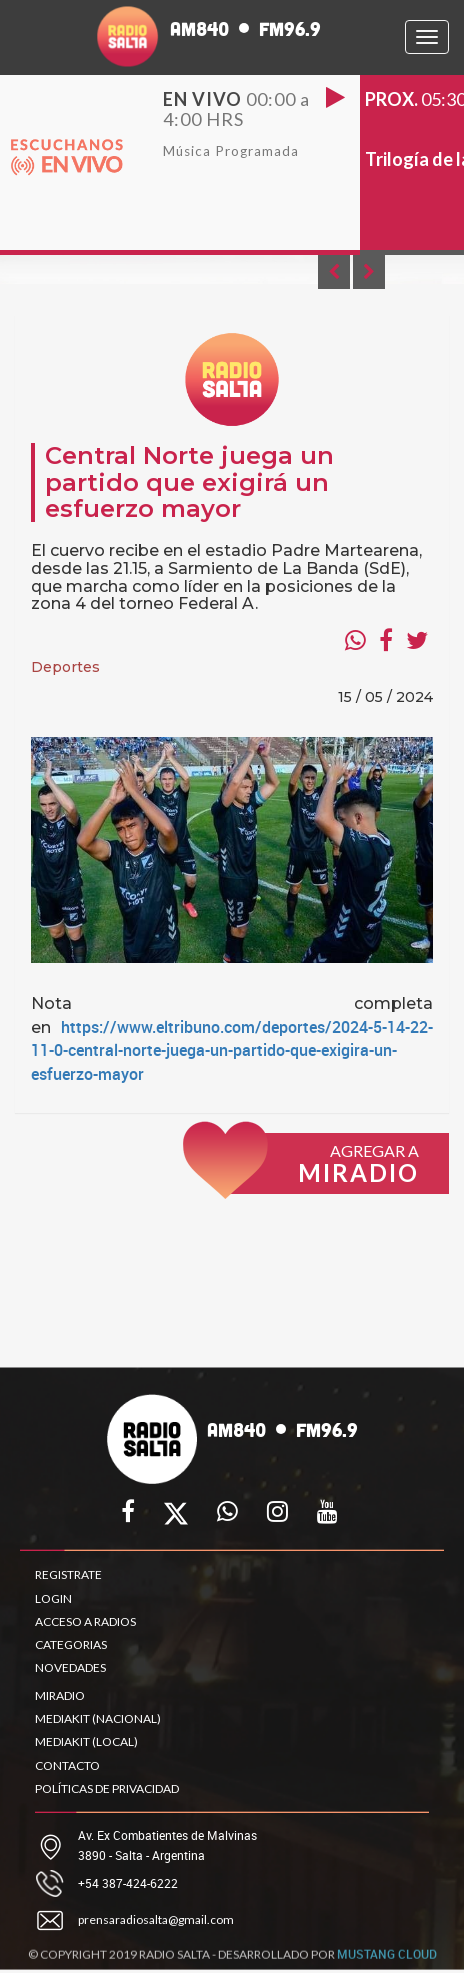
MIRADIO (60, 1695)
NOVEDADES (70, 1667)
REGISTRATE (68, 1574)
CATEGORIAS (71, 1644)
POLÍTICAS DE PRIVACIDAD (107, 1788)
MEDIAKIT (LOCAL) (86, 1741)
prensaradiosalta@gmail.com (156, 1919)
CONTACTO (67, 1765)
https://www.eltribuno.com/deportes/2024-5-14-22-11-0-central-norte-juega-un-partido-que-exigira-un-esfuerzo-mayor (232, 1051)
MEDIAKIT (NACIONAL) (98, 1718)
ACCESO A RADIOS (85, 1621)
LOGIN (53, 1598)
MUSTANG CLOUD (387, 1960)
